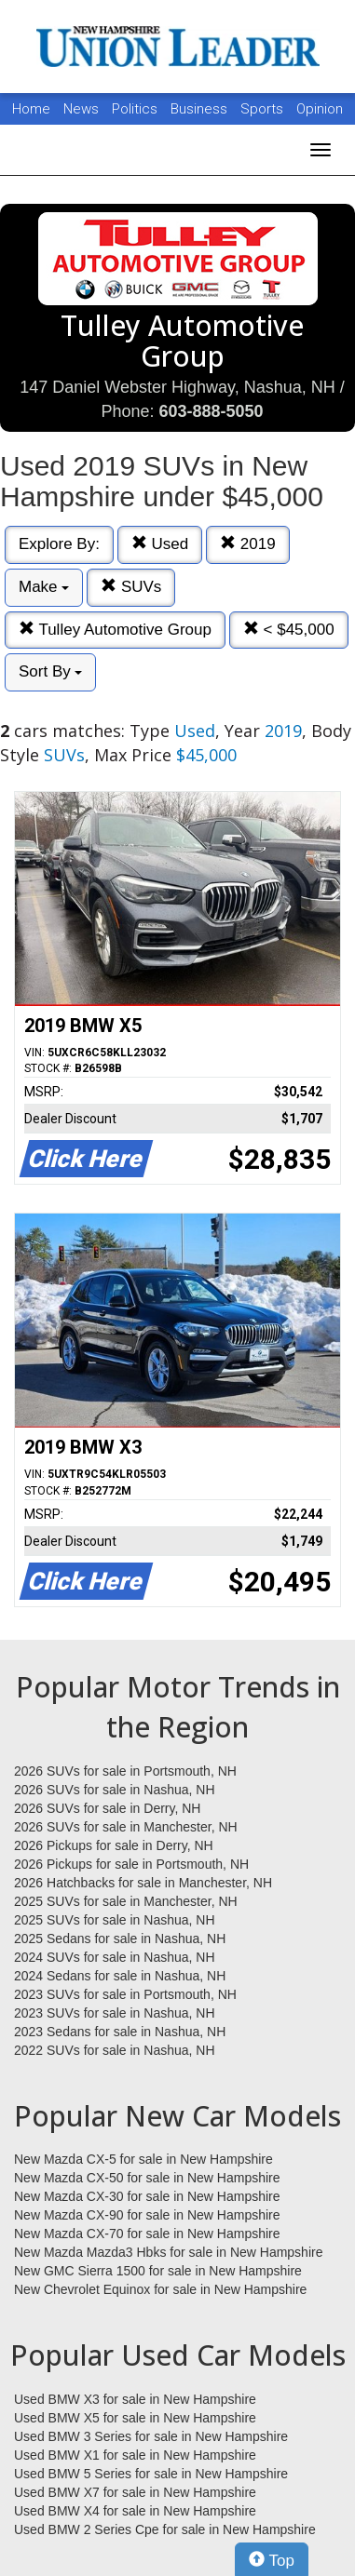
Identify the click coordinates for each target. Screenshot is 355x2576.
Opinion (319, 109)
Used (159, 544)
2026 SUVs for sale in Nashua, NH (114, 1789)
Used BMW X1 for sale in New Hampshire (135, 2455)
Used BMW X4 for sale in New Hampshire (135, 2510)
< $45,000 (289, 629)
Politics (134, 109)
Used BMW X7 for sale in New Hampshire (135, 2492)
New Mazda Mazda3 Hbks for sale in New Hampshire (168, 2252)
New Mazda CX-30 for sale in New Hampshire (147, 2196)
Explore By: (59, 544)
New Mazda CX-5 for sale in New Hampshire (143, 2159)
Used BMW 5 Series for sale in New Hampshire (151, 2473)
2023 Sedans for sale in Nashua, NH (119, 2031)
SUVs (131, 587)
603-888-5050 (210, 411)
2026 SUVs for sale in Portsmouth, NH (125, 1771)
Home (31, 109)
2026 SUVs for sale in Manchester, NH (126, 1826)
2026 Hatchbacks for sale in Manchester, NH (143, 1882)
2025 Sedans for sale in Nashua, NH (119, 1938)
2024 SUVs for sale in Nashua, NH (114, 1957)
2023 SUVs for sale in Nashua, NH (114, 2013)
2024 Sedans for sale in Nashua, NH (119, 1975)
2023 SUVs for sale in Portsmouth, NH (125, 1994)
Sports (263, 109)
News (81, 109)
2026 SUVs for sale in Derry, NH (107, 1808)
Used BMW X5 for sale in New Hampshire (135, 2417)
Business (201, 109)
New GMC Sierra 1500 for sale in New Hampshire (158, 2270)
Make (44, 587)
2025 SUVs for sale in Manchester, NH (126, 1901)
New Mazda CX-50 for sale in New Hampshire (147, 2177)
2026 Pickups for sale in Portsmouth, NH (131, 1864)
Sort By (50, 671)
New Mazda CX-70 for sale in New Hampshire (147, 2233)
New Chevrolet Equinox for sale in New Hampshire (160, 2289)
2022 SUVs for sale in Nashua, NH (114, 2050)
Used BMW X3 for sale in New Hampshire (135, 2399)
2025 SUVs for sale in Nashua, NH (114, 1919)
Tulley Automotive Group (115, 629)
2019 (248, 544)
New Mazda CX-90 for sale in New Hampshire (147, 2214)
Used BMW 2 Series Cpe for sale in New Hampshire (165, 2529)
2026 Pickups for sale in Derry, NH (113, 1845)
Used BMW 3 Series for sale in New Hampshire (151, 2436)
